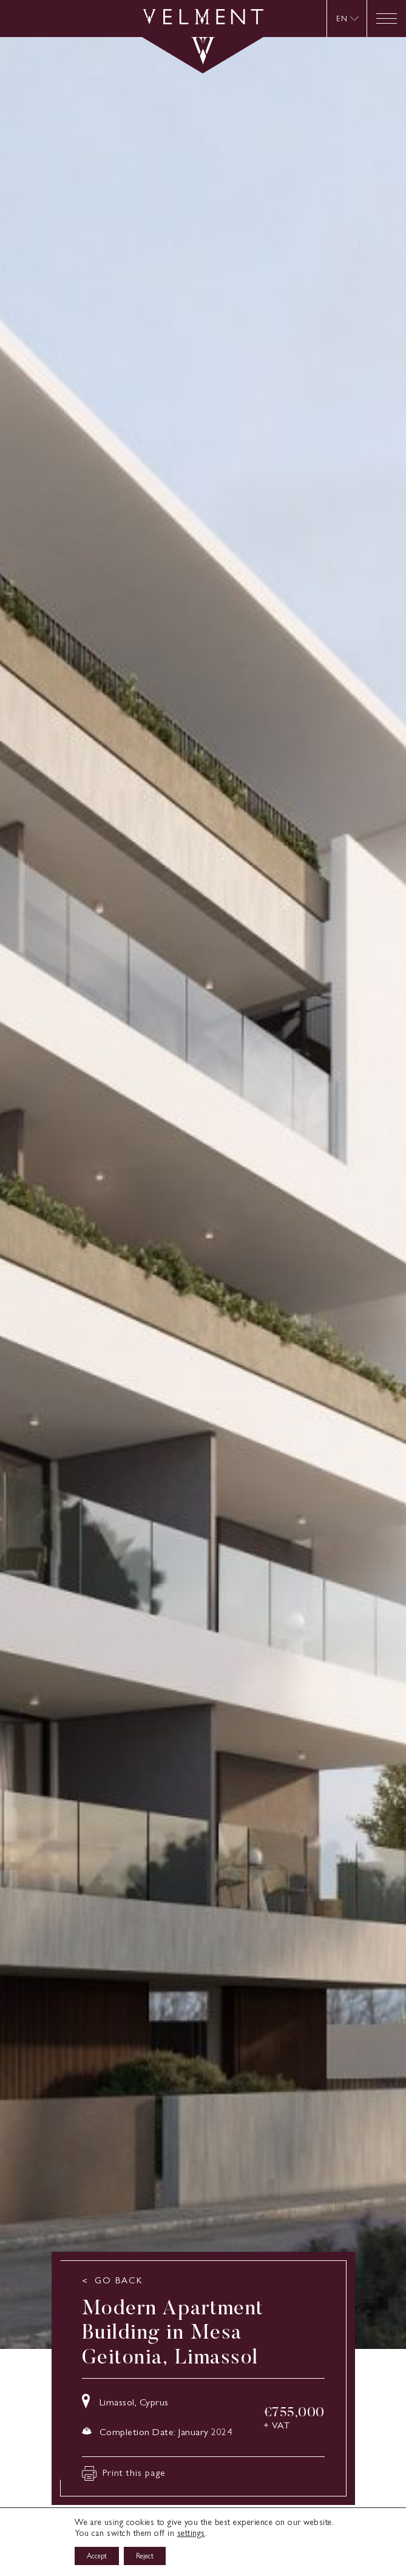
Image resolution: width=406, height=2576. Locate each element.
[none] (347, 18)
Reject (145, 2556)
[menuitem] (347, 18)
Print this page (124, 2473)
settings (191, 2533)
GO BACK (119, 2281)
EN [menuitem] (342, 18)
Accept (97, 2556)
